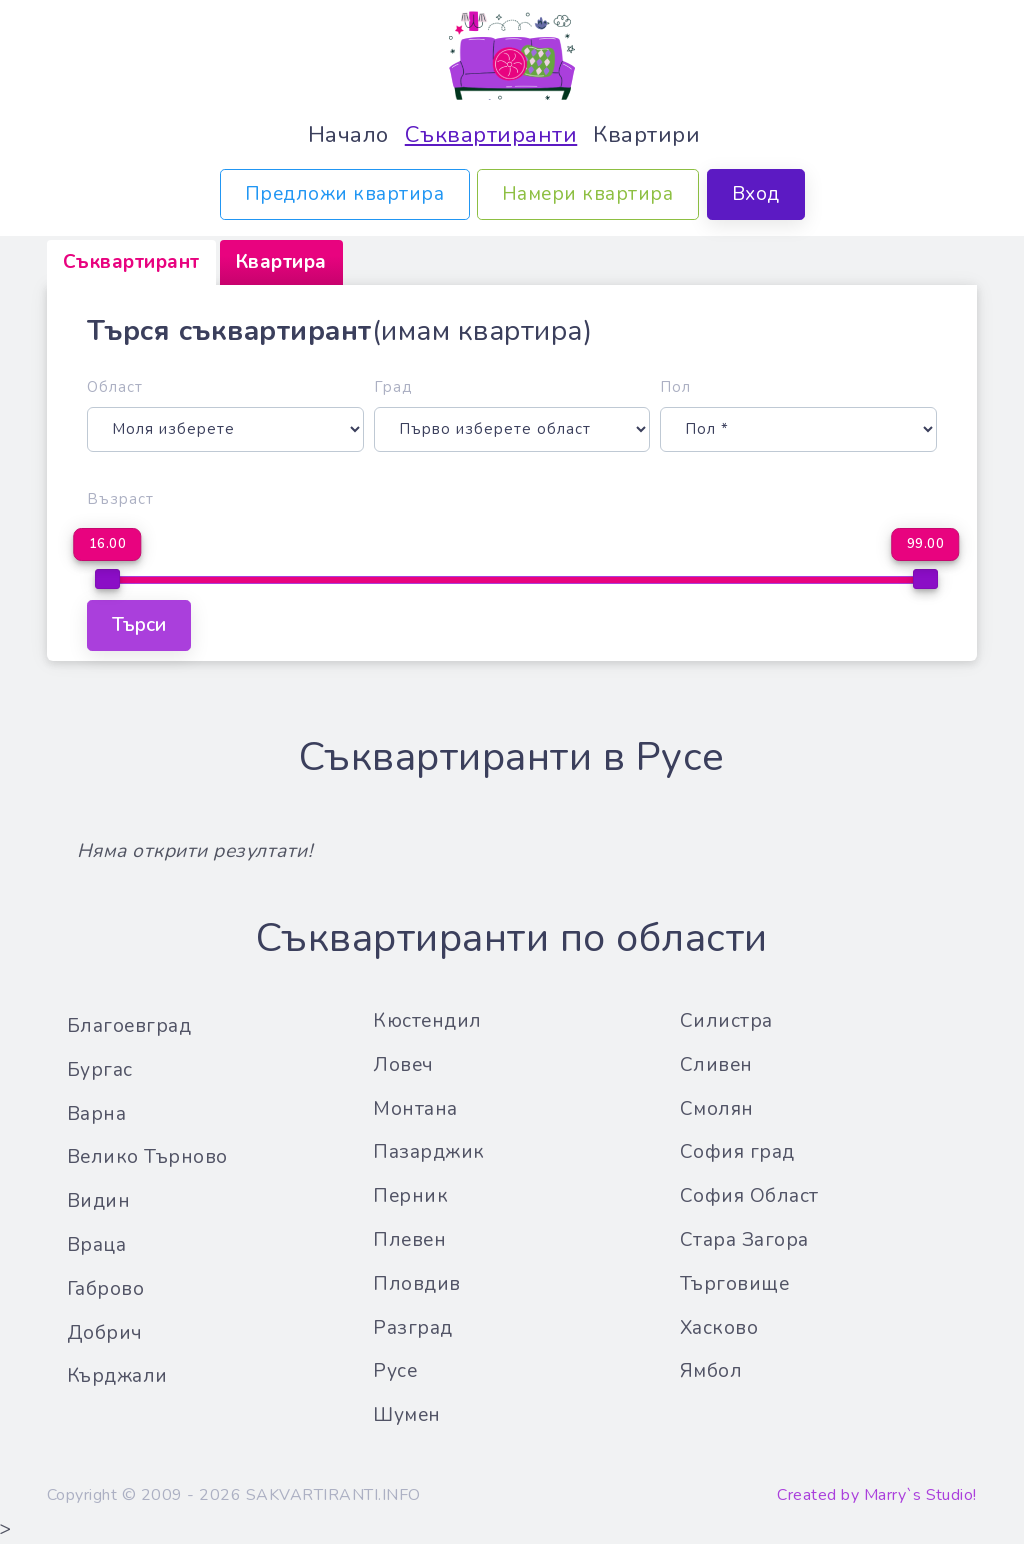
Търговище (735, 1284)
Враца (97, 1245)
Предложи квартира (345, 194)
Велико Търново (147, 1157)
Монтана (415, 1109)
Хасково (719, 1328)
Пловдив (417, 1284)
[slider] (107, 579)
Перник (410, 1196)
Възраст (120, 499)
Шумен (407, 1415)
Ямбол (711, 1371)
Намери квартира (588, 194)
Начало (348, 134)
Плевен (409, 1240)
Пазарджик (429, 1152)
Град (393, 387)
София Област (749, 1196)
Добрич (105, 1333)
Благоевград (129, 1026)
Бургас (100, 1070)
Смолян (717, 1109)
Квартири (646, 134)
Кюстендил (427, 1021)
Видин (99, 1201)
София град (737, 1152)
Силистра (726, 1021)
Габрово (106, 1289)
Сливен (716, 1065)
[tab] (131, 262)
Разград (413, 1328)
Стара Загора (744, 1240)
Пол (675, 387)
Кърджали (117, 1376)
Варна (97, 1114)
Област (115, 387)
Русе (395, 1371)
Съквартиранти (491, 134)
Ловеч (403, 1065)
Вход (756, 194)
